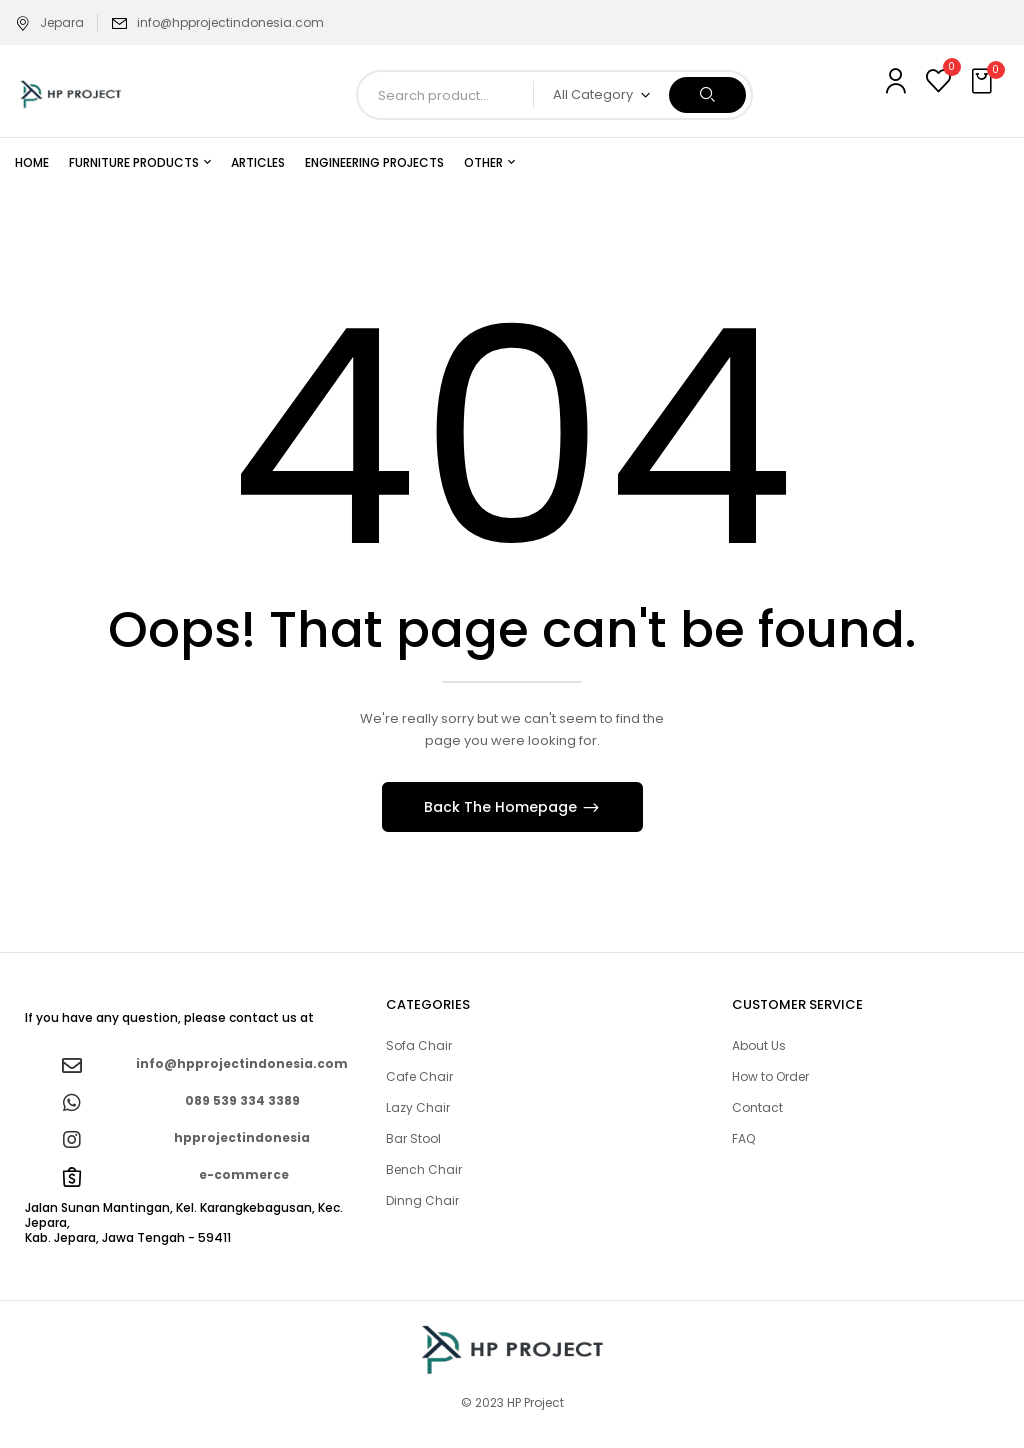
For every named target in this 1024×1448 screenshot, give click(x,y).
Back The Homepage (502, 807)
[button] (984, 82)
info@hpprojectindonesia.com (230, 22)
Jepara (49, 22)
